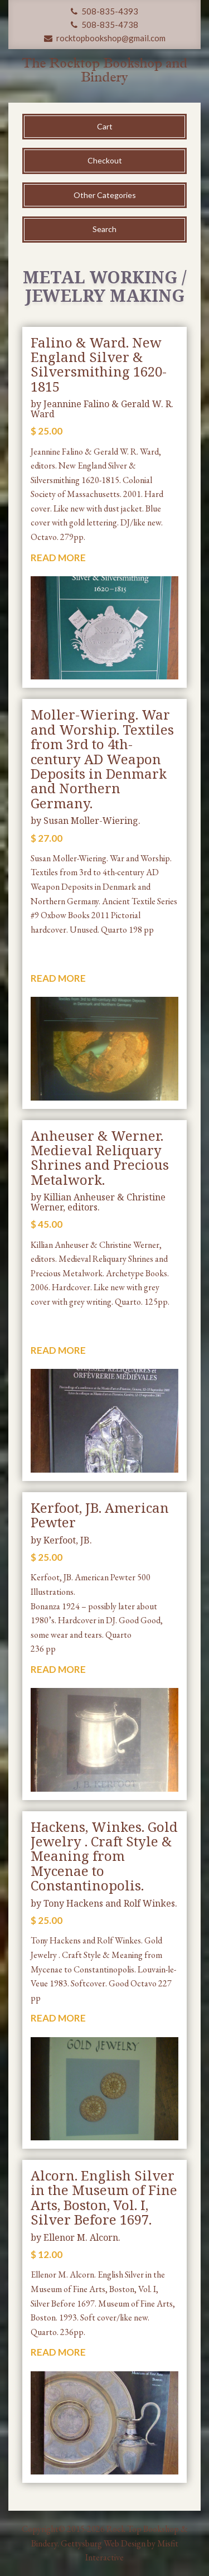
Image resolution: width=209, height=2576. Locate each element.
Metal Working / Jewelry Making (105, 286)
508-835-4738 (104, 25)
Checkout (105, 160)
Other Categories (105, 195)
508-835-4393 (104, 11)
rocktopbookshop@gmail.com (105, 38)
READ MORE (58, 557)
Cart (105, 126)
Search (104, 229)
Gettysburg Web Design (103, 2543)
